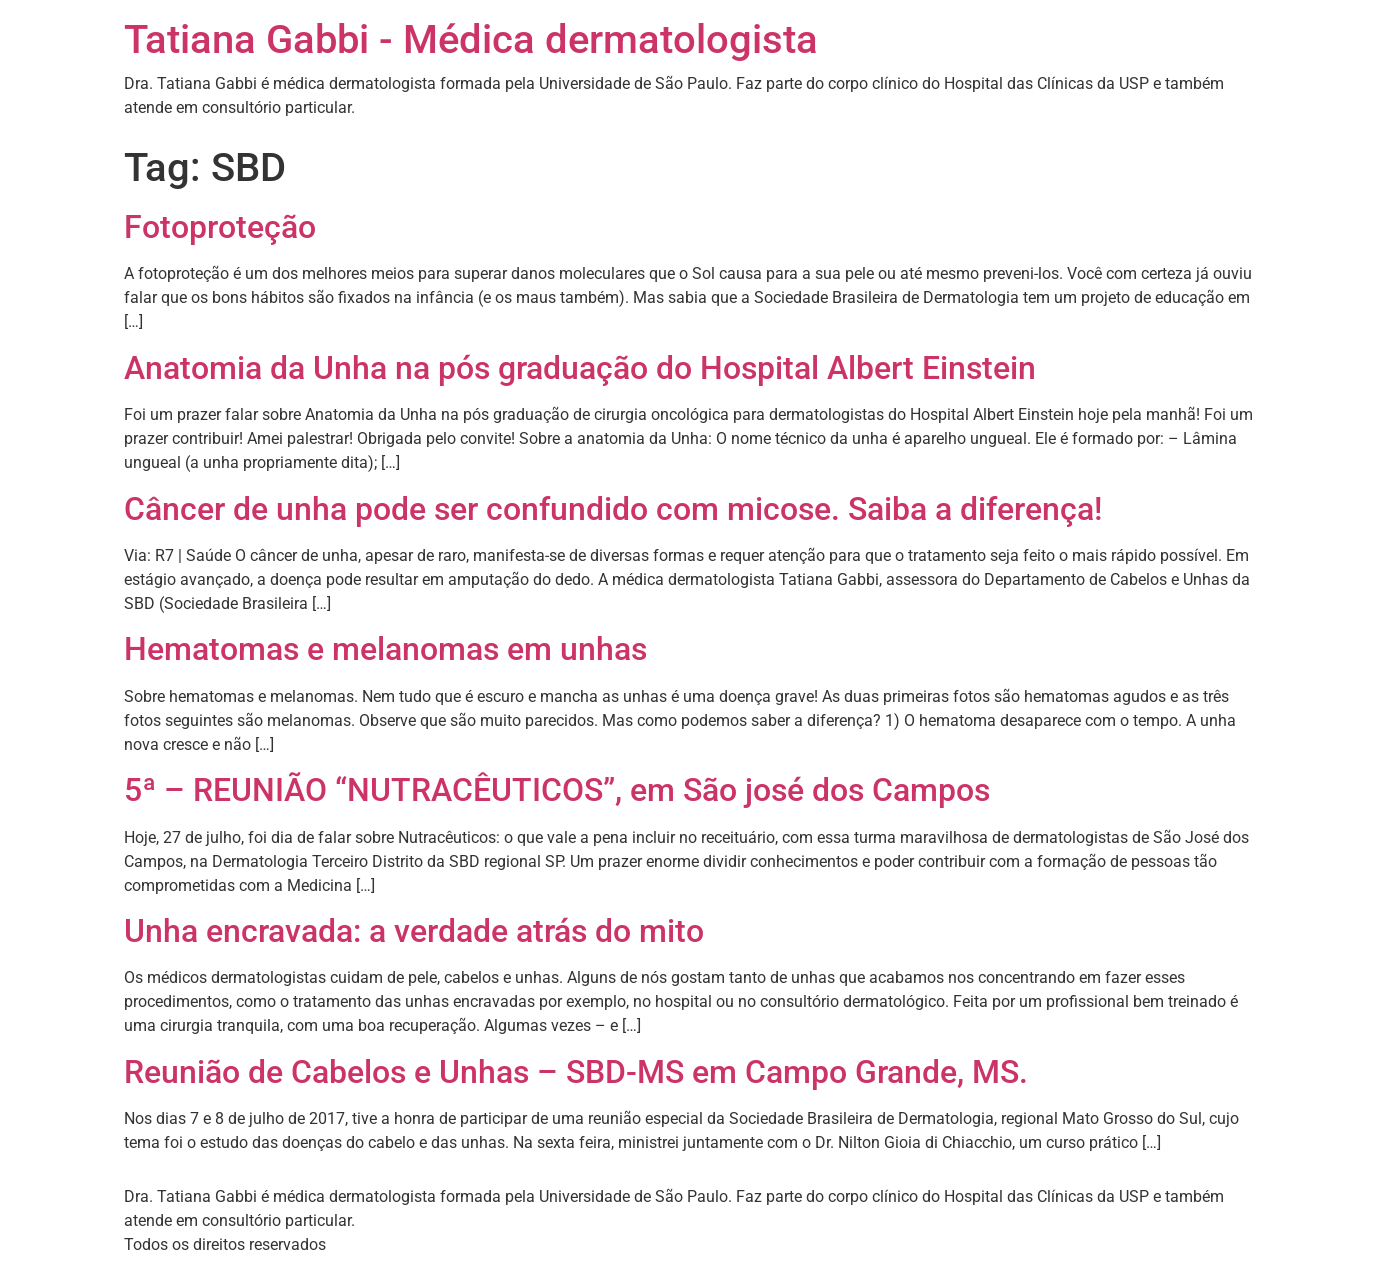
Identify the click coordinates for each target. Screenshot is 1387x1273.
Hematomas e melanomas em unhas (385, 649)
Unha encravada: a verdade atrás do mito (414, 931)
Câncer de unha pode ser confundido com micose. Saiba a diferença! (613, 509)
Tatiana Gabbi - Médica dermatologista (471, 39)
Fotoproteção (220, 227)
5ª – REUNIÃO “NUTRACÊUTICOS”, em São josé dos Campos (557, 790)
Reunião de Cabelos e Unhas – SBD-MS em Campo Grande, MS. (576, 1072)
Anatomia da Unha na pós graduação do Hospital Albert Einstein (580, 368)
